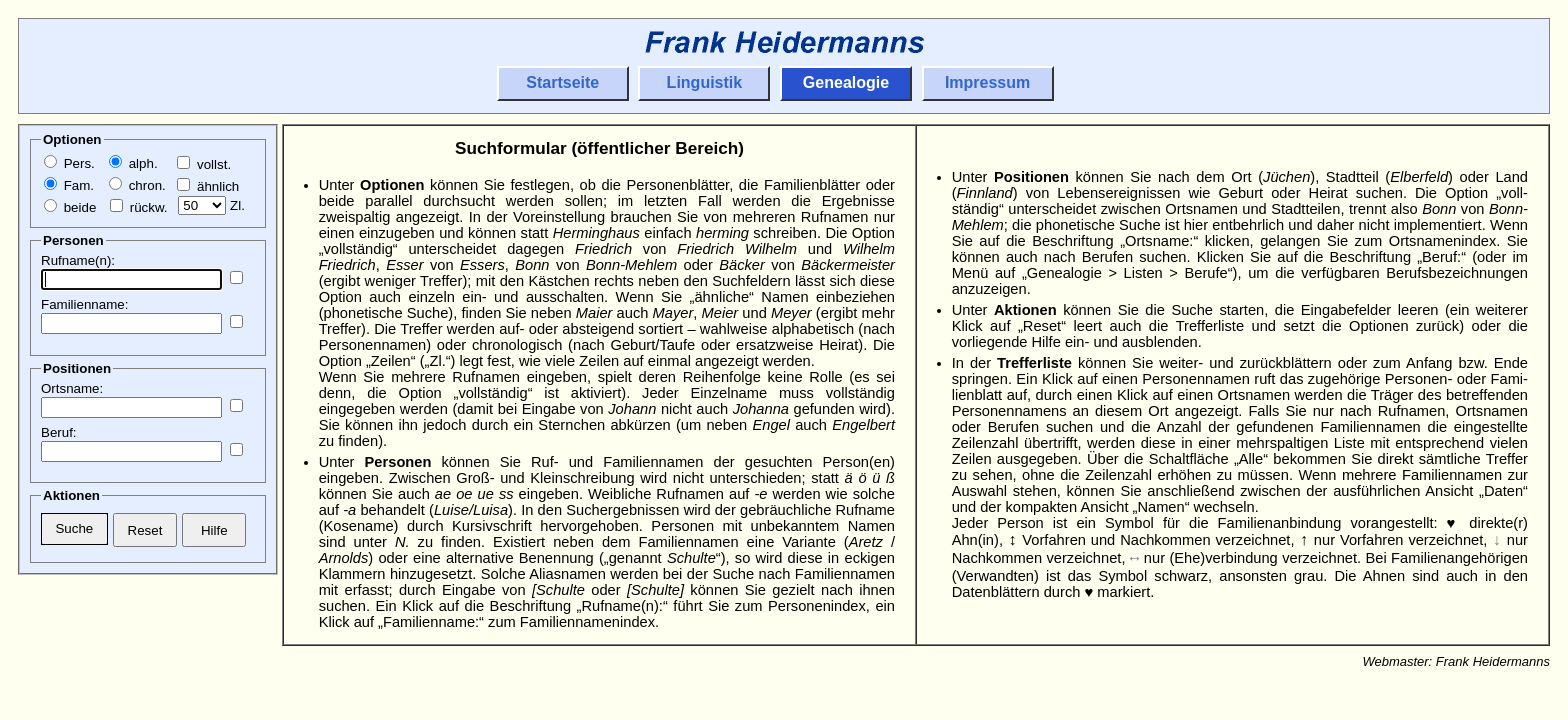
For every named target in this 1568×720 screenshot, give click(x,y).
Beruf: (59, 432)
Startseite (562, 82)
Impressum (987, 82)
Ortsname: (72, 388)
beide (70, 207)
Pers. (69, 163)
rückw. (138, 207)
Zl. (211, 205)
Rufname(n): (78, 260)
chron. (137, 185)
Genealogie (846, 82)
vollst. (204, 164)
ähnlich (208, 186)
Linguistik (705, 82)
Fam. (69, 185)
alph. (133, 163)
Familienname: (84, 304)
